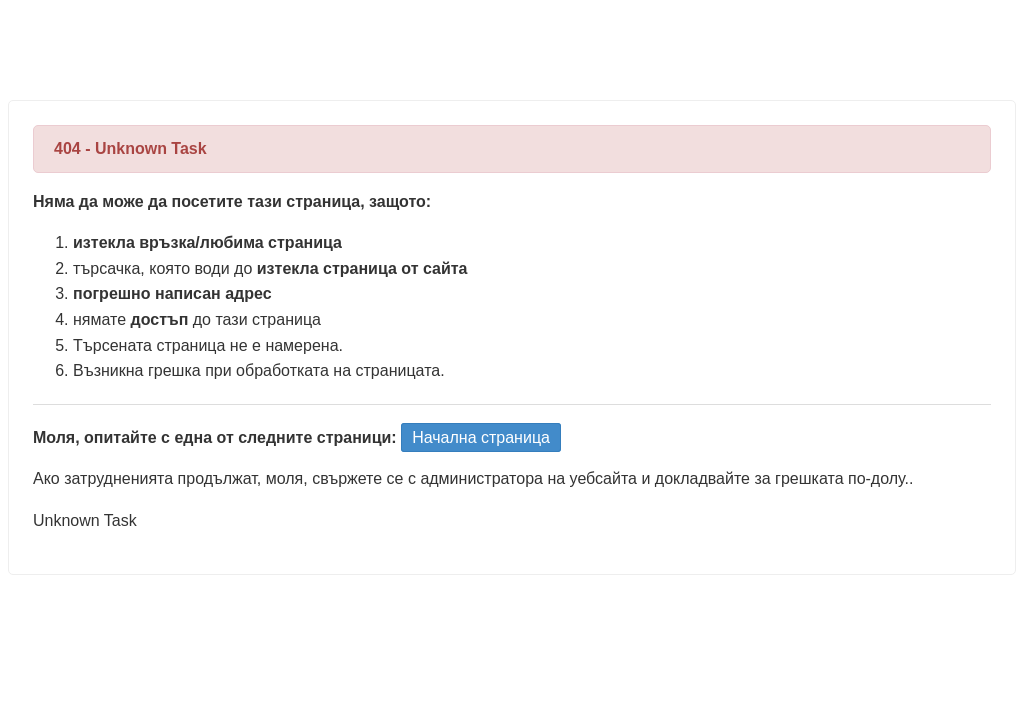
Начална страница (481, 437)
